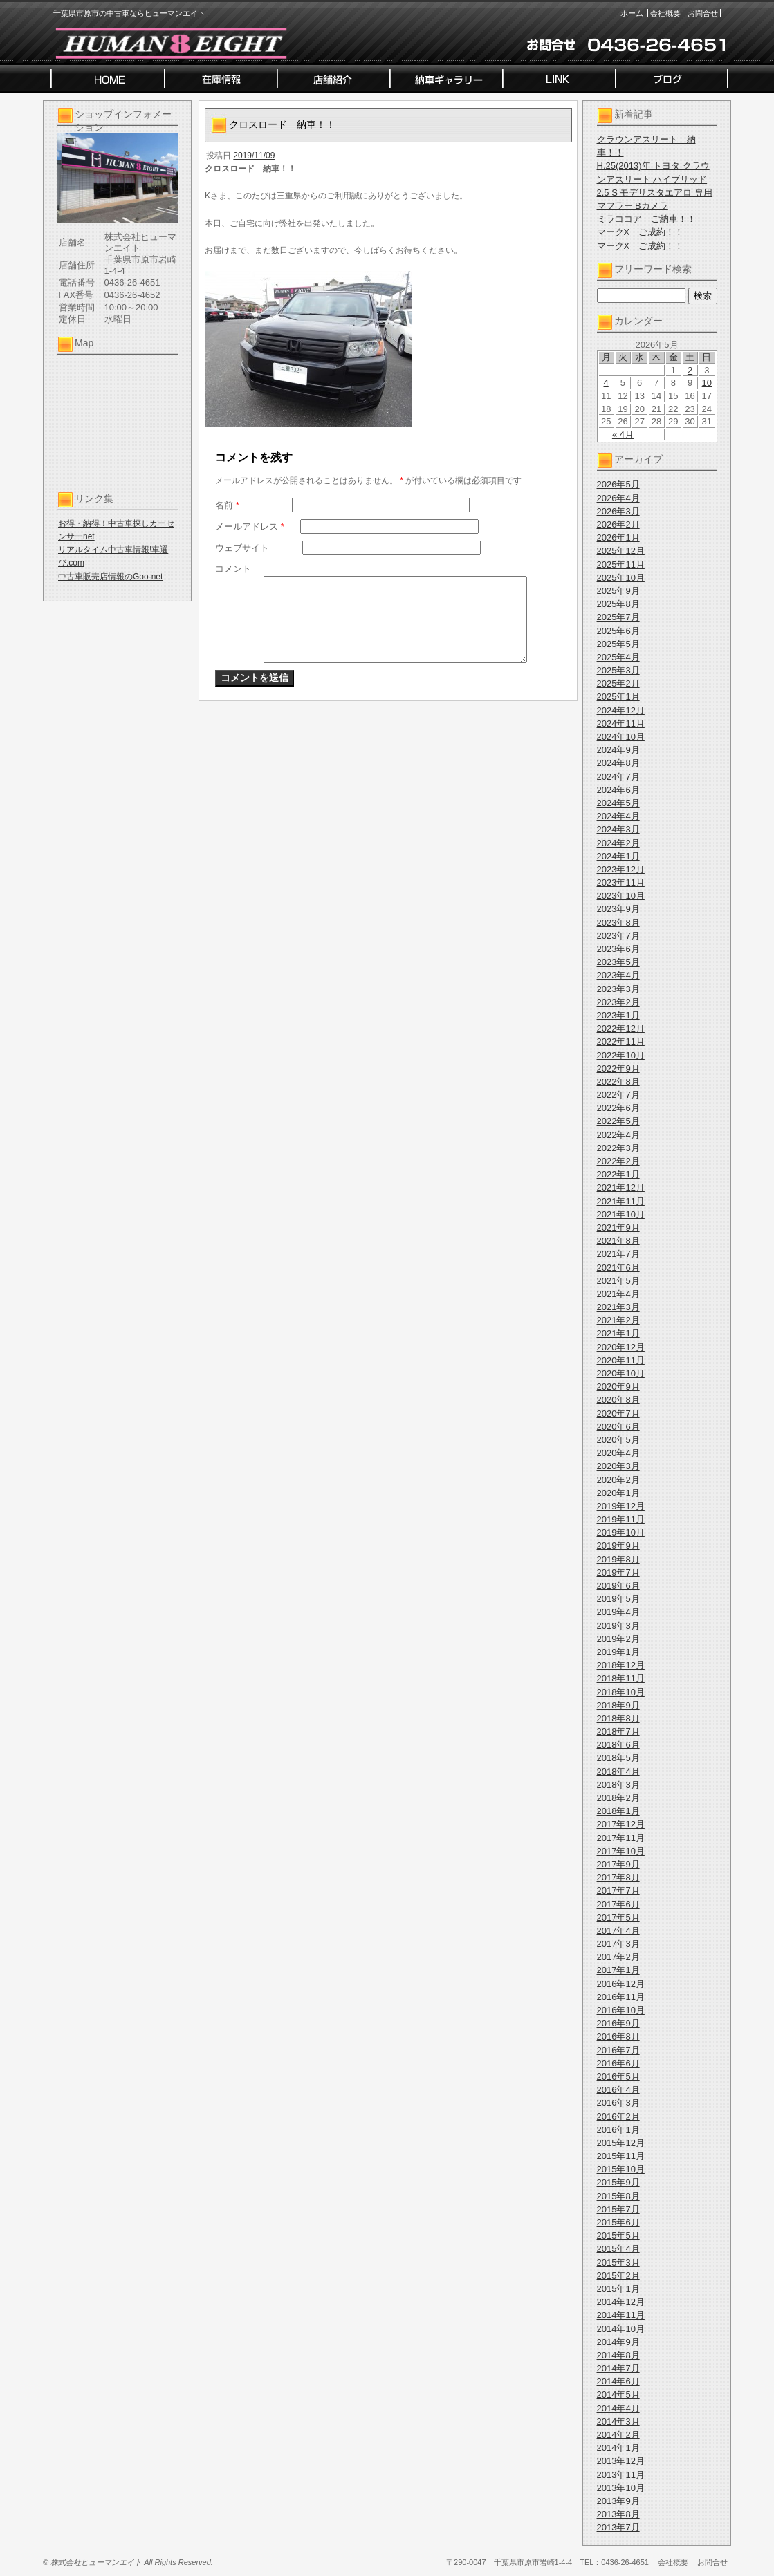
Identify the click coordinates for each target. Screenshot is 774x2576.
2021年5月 (618, 1281)
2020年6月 (618, 1426)
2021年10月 (621, 1214)
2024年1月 (618, 856)
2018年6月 (618, 1744)
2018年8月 (618, 1718)
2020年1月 (618, 1493)
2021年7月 (618, 1254)
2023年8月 (618, 922)
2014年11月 (621, 2315)
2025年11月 (621, 564)
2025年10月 (621, 577)
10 (707, 382)
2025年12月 (621, 550)
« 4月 (623, 434)
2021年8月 (618, 1240)
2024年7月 (618, 777)
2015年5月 (618, 2235)
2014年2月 (618, 2434)
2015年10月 (621, 2169)
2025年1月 (618, 696)
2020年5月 (618, 1440)
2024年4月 (618, 816)
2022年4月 (618, 1135)
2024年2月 (618, 843)
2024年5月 (618, 803)
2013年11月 (621, 2475)
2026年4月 (618, 498)
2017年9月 (618, 1864)
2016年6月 (618, 2063)
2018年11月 (621, 1678)
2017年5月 (618, 1917)
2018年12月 (621, 1665)
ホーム (631, 13)
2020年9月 (618, 1386)
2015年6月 (618, 2222)
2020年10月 (621, 1373)
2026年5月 (618, 484)
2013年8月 (618, 2514)
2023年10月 (621, 895)
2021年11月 (621, 1201)
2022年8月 (618, 1081)
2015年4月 (618, 2248)
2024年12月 (621, 710)
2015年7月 (618, 2209)
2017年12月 (621, 1824)
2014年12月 (621, 2302)
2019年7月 (618, 1572)
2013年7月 (618, 2527)
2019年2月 (618, 1639)
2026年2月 (618, 524)
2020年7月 (618, 1413)
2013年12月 (621, 2461)
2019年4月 (618, 1612)
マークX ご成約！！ (640, 232)
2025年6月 (618, 631)
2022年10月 (621, 1055)
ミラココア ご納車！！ (646, 219)
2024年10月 (621, 736)
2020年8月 (618, 1399)
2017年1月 (618, 1970)
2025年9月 (618, 591)
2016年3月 (618, 2103)
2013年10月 (621, 2488)
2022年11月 (621, 1041)
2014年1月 (618, 2448)
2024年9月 (618, 750)
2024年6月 (618, 790)
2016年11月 (621, 1997)
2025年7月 (618, 617)
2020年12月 (621, 1347)
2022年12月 (621, 1028)
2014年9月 (618, 2342)
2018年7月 (618, 1731)
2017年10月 (621, 1851)
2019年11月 (621, 1519)
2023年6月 (618, 949)
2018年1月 (618, 1811)
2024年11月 (621, 723)
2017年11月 (621, 1838)
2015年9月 (618, 2182)
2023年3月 (618, 989)
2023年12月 (621, 869)
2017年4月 (618, 1930)
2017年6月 (618, 1904)
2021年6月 (618, 1267)
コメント (233, 568)
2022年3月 (618, 1148)
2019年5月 (618, 1599)
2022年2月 (618, 1161)
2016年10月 (621, 2010)
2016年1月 (618, 2130)
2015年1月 (618, 2289)
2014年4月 (618, 2408)
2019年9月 (618, 1545)
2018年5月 (618, 1758)
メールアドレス (249, 526)
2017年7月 (618, 1890)
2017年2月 (618, 1957)
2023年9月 (618, 909)
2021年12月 (621, 1187)
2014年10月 (621, 2329)
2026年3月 (618, 511)
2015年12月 (621, 2143)
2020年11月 (621, 1360)
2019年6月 (618, 1585)
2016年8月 (618, 2036)
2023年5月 (618, 962)
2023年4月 (618, 975)
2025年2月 (618, 683)
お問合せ (703, 13)
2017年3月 (618, 1944)
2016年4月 (618, 2089)
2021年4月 (618, 1294)
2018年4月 (618, 1771)
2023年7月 (618, 936)
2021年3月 (618, 1307)
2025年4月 (618, 657)
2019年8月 (618, 1559)
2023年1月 (618, 1015)
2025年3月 (618, 670)
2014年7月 (618, 2368)
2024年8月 (618, 763)
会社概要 (665, 13)
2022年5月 (618, 1121)
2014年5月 (618, 2394)
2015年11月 (621, 2156)
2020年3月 (618, 1466)
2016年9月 (618, 2023)
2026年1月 (618, 537)
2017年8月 (618, 1877)
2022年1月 (618, 1174)
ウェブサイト (242, 548)
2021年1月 (618, 1333)
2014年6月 (618, 2381)
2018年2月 (618, 1798)
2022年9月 (618, 1068)
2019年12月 (621, 1506)
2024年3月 (618, 829)
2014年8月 (618, 2355)
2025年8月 (618, 604)
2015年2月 (618, 2275)
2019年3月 (618, 1626)
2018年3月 (618, 1785)
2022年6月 (618, 1108)
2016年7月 (618, 2050)
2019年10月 (621, 1532)
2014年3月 (618, 2421)
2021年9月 (618, 1227)
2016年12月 (621, 1984)
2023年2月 (618, 1002)
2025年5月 (618, 644)
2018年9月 (618, 1705)
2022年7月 (618, 1095)
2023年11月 (621, 882)
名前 (227, 505)
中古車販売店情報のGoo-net (110, 576)
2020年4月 (618, 1453)
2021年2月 (618, 1320)
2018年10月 (621, 1692)
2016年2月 (618, 2116)
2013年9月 (618, 2501)
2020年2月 (618, 1480)
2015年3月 (618, 2262)
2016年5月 (618, 2076)
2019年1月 (618, 1652)
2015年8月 (618, 2196)
